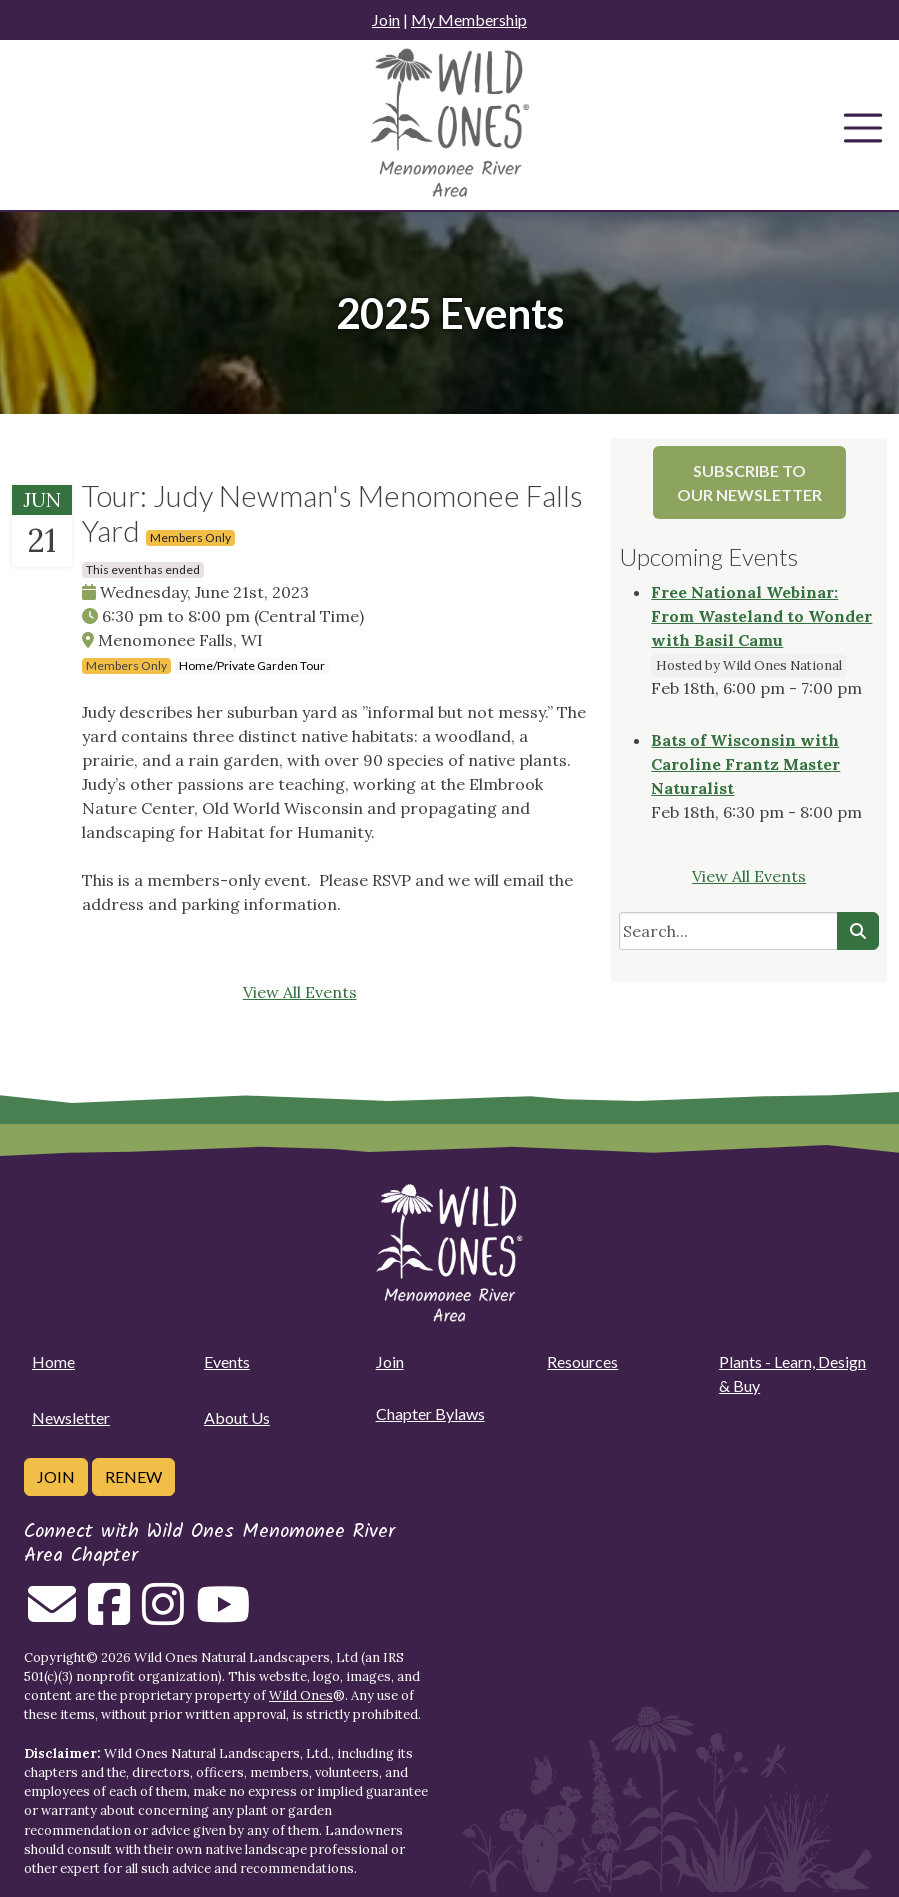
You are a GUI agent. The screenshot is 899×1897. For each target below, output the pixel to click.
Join (386, 19)
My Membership (469, 19)
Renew (133, 1476)
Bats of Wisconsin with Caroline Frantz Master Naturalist (745, 764)
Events (227, 1361)
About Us (237, 1417)
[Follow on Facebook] (109, 1616)
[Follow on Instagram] (163, 1616)
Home (53, 1361)
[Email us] (52, 1616)
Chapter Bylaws (430, 1413)
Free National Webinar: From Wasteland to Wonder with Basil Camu (761, 616)
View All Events (300, 992)
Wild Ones (301, 1695)
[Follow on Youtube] (223, 1616)
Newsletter (71, 1417)
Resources (582, 1361)
